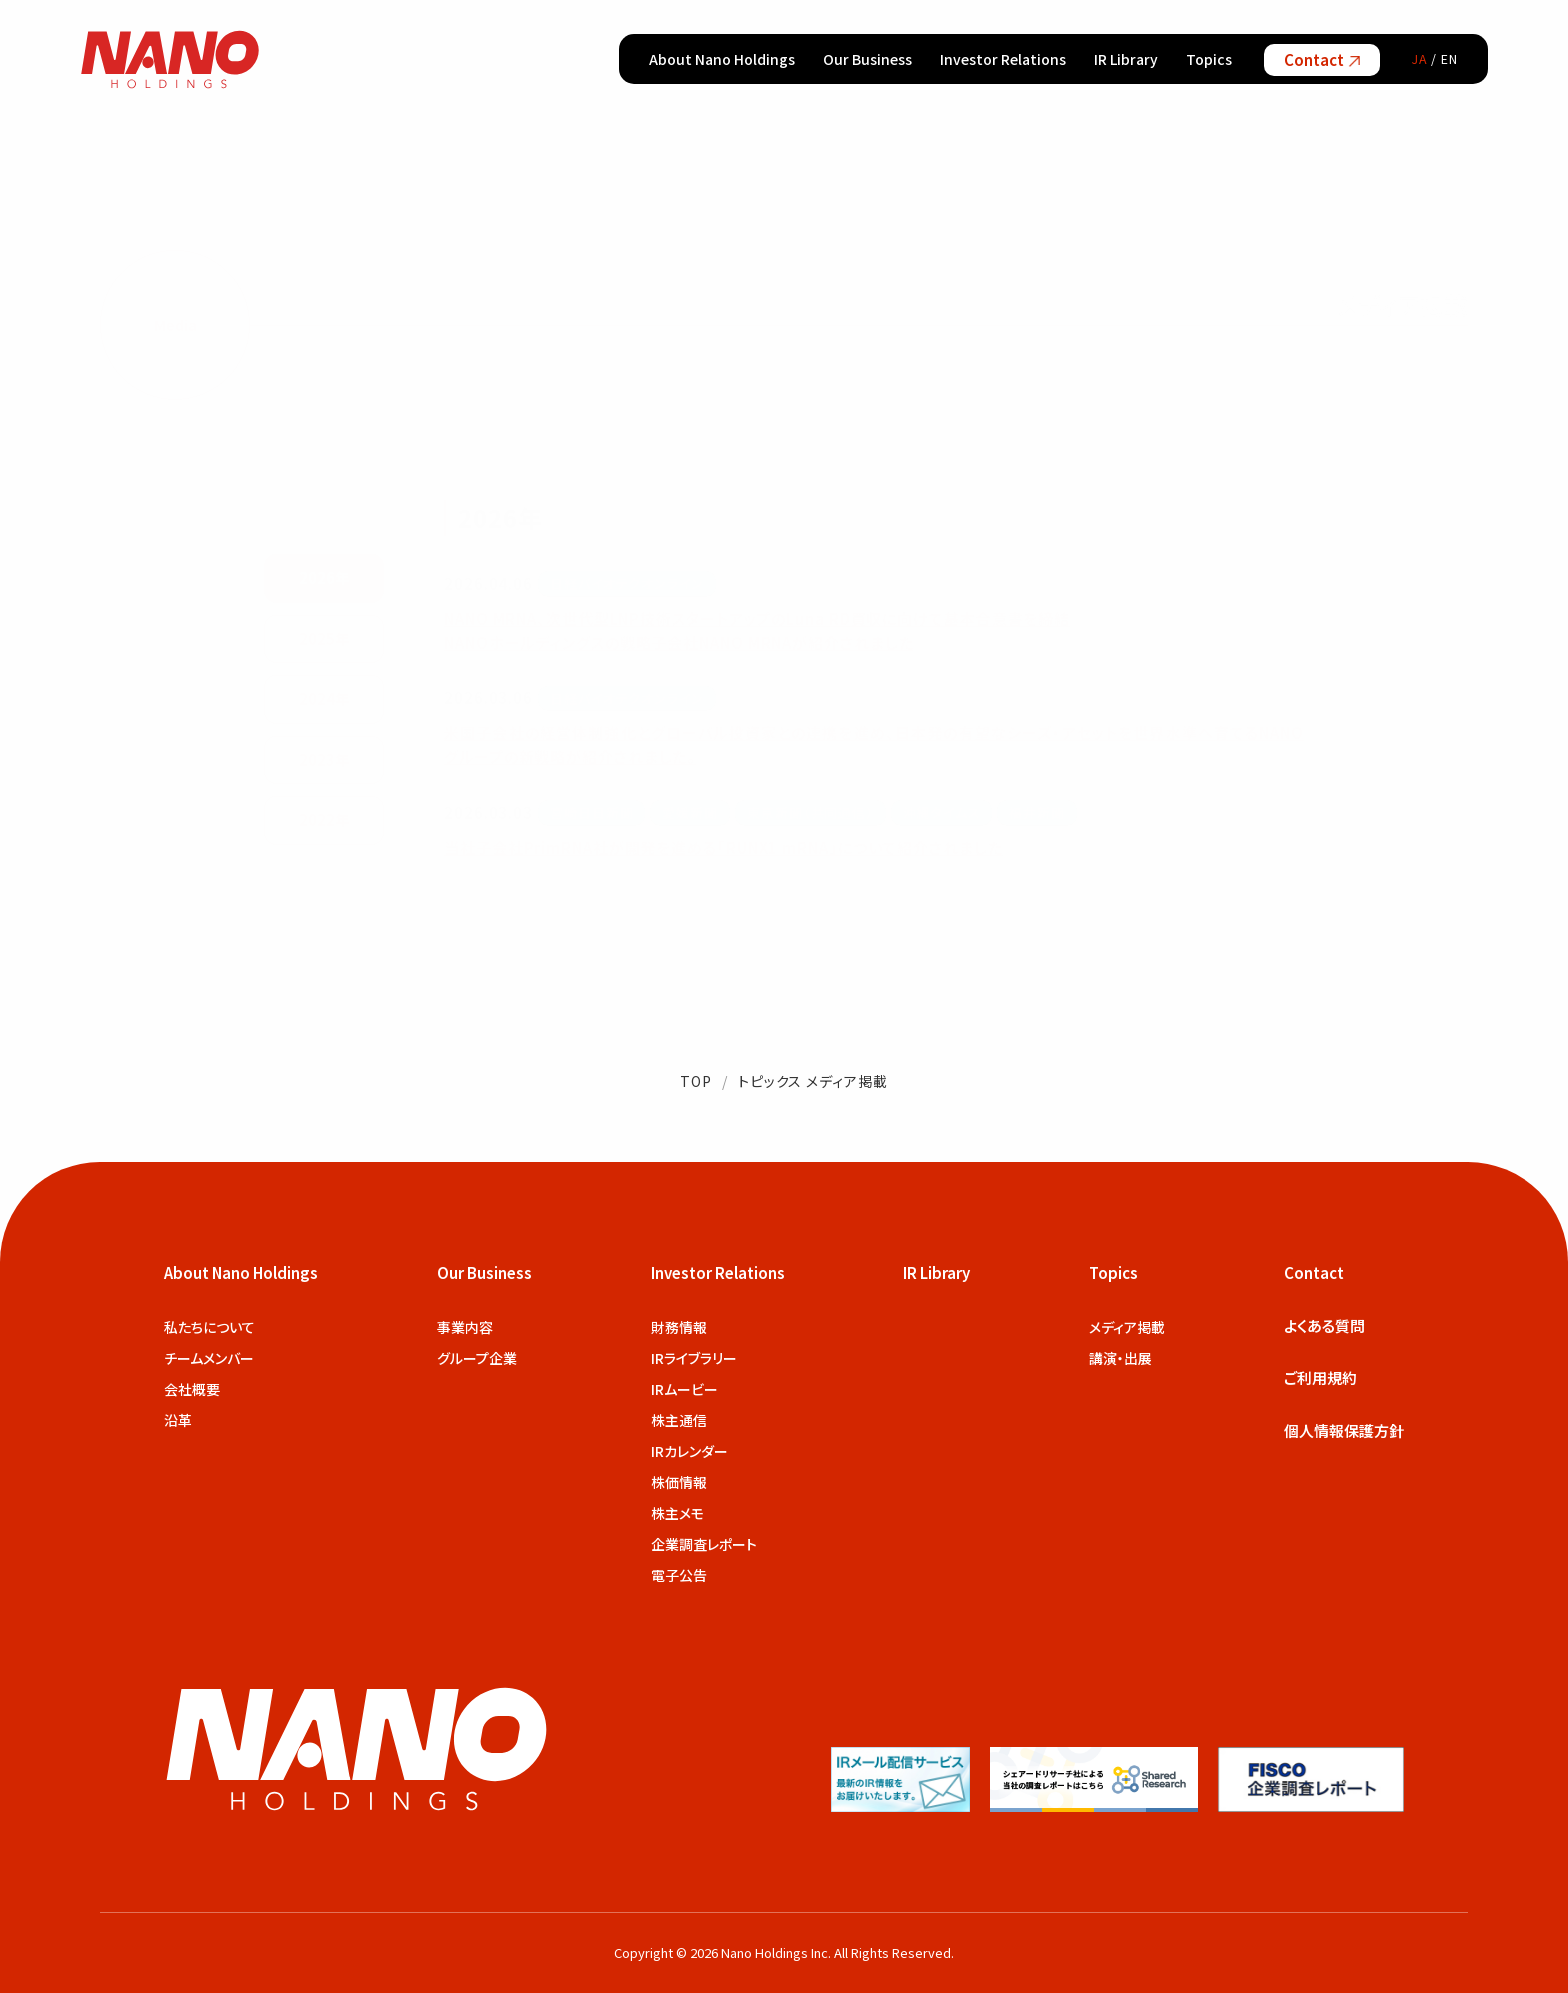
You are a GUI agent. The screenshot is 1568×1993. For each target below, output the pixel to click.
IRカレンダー (689, 1451)
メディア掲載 (1127, 1327)
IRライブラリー (694, 1358)
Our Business (867, 59)
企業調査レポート (704, 1544)
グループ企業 (477, 1358)
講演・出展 (1120, 1358)
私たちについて (209, 1327)
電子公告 (679, 1575)
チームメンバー (209, 1358)
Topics (1209, 59)
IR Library (1126, 59)
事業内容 (465, 1327)
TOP (696, 1081)
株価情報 (679, 1482)
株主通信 (679, 1420)
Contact (1322, 59)
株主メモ (677, 1513)
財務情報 (679, 1327)
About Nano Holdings (722, 59)
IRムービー (684, 1389)
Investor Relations (1003, 59)
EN (1449, 58)
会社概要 (192, 1389)
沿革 (178, 1420)
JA (1420, 58)
